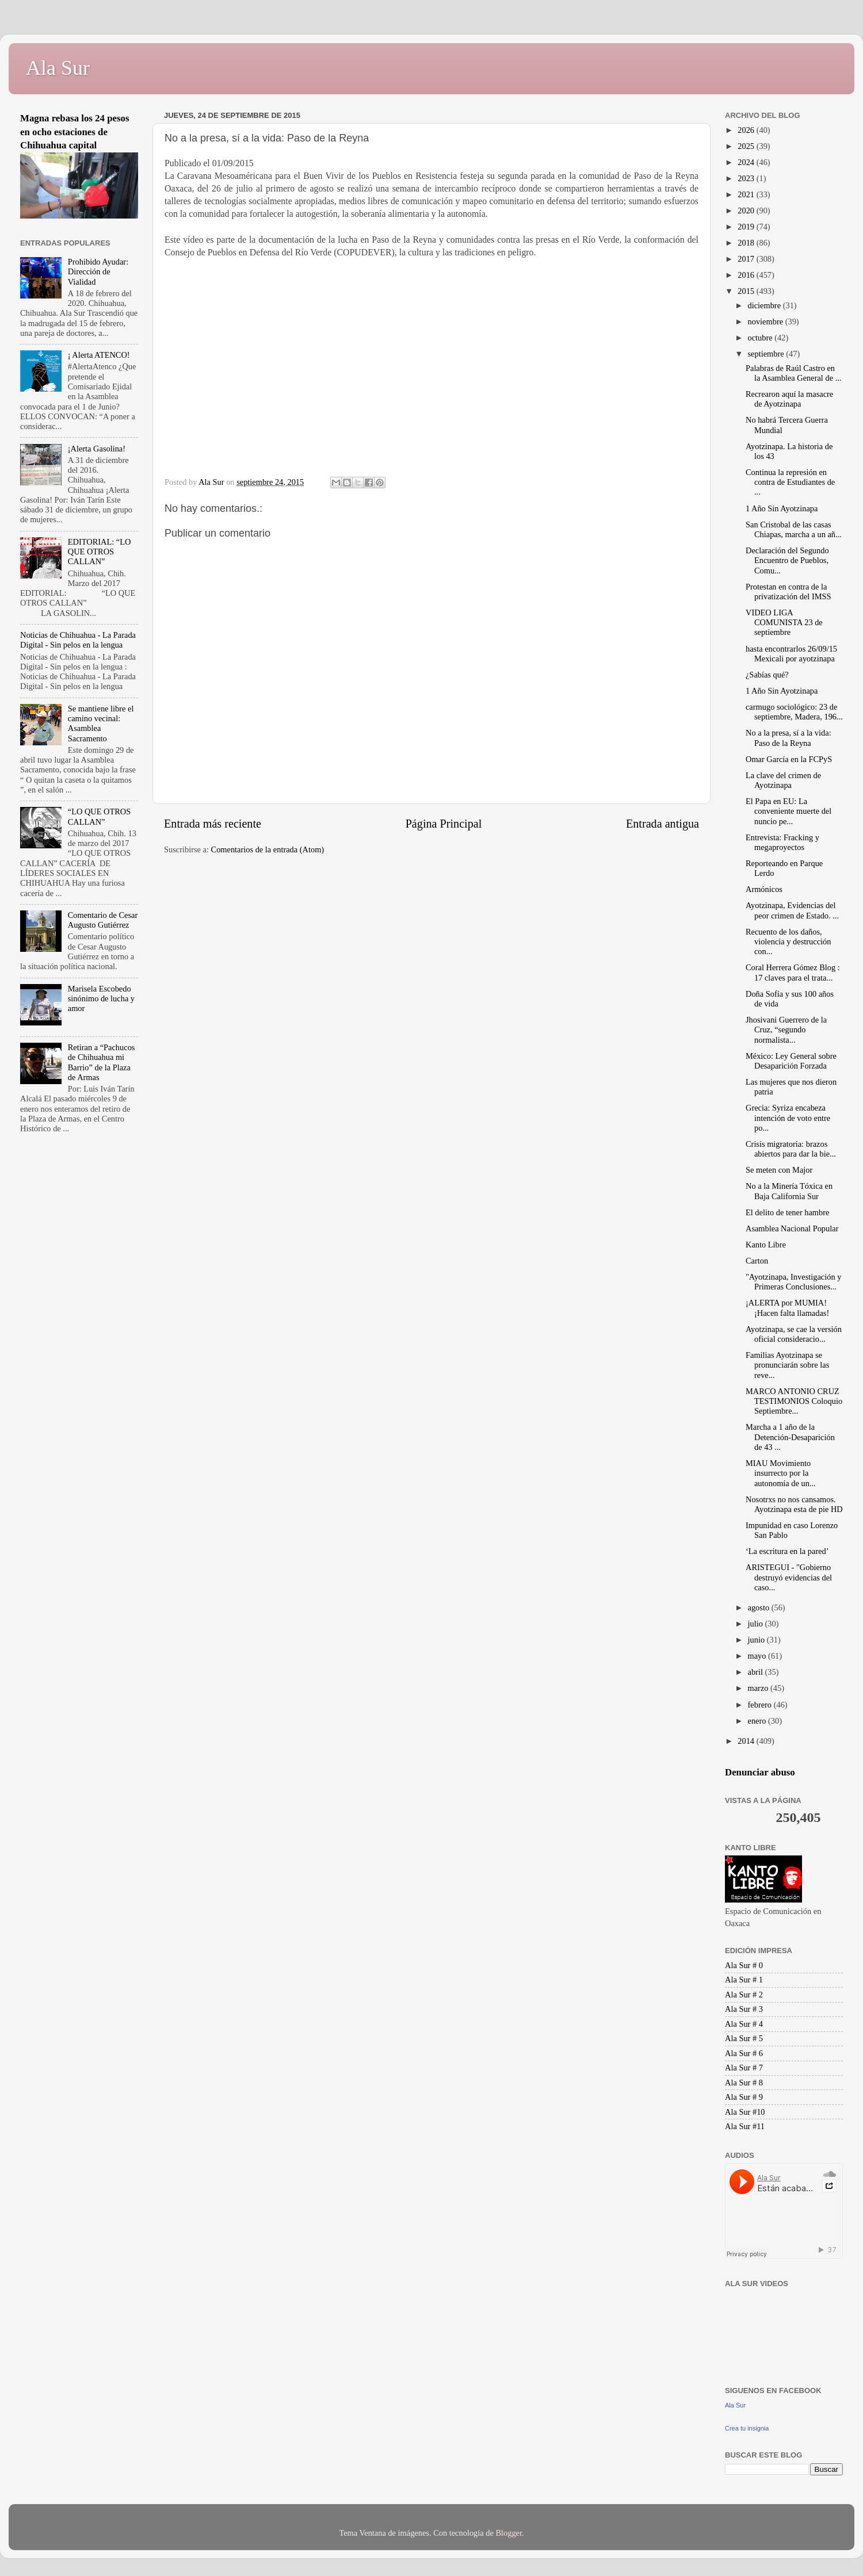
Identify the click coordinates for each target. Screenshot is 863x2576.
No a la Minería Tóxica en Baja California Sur (789, 1190)
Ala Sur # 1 (744, 1979)
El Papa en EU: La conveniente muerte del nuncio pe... (788, 811)
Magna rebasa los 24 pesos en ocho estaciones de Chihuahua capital (74, 132)
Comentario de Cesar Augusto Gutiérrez (103, 919)
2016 (747, 275)
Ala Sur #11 (745, 2126)
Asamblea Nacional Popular (792, 1228)
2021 (747, 194)
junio (757, 1639)
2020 (747, 210)
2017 (747, 258)
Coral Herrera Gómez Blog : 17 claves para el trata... (793, 972)
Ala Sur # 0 (744, 1965)
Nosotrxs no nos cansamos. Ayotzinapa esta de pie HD (794, 1504)
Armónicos (764, 889)
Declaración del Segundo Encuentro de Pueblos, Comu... (787, 560)
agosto (760, 1607)
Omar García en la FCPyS (789, 759)
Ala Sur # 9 (744, 2097)
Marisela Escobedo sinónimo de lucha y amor (101, 998)
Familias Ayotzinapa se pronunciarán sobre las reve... (787, 1365)
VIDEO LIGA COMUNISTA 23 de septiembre (784, 622)
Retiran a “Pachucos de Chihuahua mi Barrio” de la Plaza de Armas (101, 1062)
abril (756, 1671)
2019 (747, 226)
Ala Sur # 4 (744, 2023)
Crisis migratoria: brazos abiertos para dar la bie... (791, 1148)
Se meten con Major (779, 1169)
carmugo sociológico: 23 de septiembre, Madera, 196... (794, 711)
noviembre (766, 321)
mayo (758, 1655)
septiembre (767, 353)
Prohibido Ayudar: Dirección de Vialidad (98, 271)
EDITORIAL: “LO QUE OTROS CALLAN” (99, 552)
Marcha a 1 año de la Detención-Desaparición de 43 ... (790, 1437)
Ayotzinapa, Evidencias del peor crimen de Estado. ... (792, 910)
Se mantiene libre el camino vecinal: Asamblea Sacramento (101, 723)
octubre (761, 337)
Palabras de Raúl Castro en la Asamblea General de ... (793, 372)
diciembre (765, 305)
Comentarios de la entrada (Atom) (267, 849)
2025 (747, 146)
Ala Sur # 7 (744, 2067)
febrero (761, 1704)
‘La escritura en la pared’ (787, 1551)
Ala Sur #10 (745, 2111)
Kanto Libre (766, 1244)
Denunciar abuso (760, 1772)
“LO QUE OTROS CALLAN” (99, 816)
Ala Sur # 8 (744, 2082)
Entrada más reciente (212, 823)
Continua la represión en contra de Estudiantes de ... (790, 482)
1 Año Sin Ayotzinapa (782, 508)
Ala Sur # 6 (744, 2053)
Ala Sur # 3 (744, 2009)
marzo (759, 1688)
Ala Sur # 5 (744, 2038)
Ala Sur (58, 67)
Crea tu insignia (747, 2428)
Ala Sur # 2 (744, 1994)
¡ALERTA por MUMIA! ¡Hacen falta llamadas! (787, 1307)
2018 (747, 242)
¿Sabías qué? (767, 674)
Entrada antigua (662, 823)
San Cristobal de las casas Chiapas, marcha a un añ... (794, 529)
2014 (747, 1741)
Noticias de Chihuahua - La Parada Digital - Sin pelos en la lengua (78, 639)
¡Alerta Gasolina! (96, 448)
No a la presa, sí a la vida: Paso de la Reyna (788, 737)
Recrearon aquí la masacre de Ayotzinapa (789, 398)
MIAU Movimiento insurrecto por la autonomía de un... (781, 1473)
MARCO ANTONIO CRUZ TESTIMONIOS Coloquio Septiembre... (794, 1401)
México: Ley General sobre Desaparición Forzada (791, 1060)
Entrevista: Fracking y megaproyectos (782, 842)
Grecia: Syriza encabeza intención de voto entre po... (788, 1117)
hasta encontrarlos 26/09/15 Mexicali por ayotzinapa (791, 653)
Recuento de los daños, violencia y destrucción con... (788, 941)
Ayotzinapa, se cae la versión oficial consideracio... (794, 1334)
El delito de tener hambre (787, 1212)
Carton (757, 1260)
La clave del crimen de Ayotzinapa (783, 780)
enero (758, 1720)
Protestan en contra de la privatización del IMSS (788, 591)
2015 (747, 291)
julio (756, 1623)
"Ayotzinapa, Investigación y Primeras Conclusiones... (793, 1281)
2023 (747, 178)
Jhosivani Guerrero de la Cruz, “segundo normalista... (786, 1029)
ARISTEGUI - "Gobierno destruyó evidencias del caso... (789, 1577)
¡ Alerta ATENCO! (99, 354)
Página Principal (444, 823)
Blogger (508, 2532)
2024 (747, 162)
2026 (747, 130)
